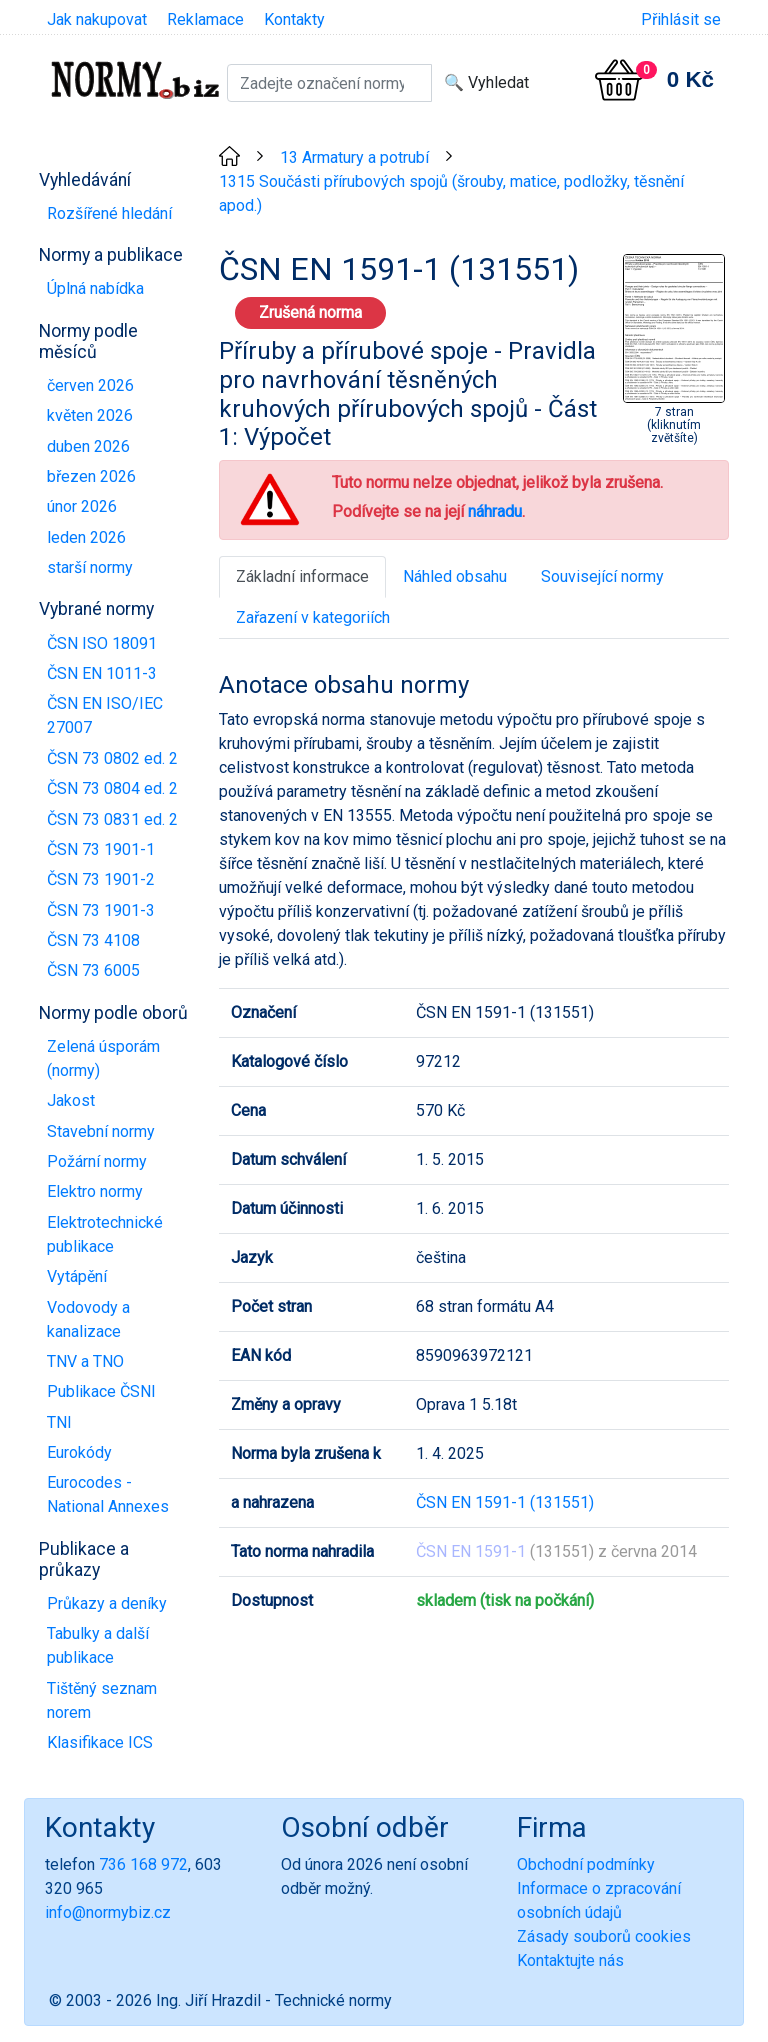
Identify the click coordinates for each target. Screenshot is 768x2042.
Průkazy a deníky (107, 1603)
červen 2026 (90, 385)
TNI (59, 1422)
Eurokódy (79, 1452)
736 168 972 (143, 1864)
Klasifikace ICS (100, 1742)
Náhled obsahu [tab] (455, 576)
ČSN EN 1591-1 (471, 1551)
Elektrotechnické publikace (105, 1234)
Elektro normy (95, 1191)
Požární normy (97, 1161)
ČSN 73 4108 (93, 940)
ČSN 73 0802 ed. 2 (112, 758)
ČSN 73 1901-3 (101, 910)
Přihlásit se (681, 19)
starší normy (90, 567)
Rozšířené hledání (109, 213)
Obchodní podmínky (586, 1864)
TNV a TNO (85, 1361)
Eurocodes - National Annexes (108, 1494)
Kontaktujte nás (570, 1960)
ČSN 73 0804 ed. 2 (112, 788)
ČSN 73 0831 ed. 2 (112, 819)
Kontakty (294, 19)
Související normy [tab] (602, 576)
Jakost (71, 1100)
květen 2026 (90, 415)
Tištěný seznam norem (102, 1700)
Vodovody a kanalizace (88, 1319)
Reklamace (205, 19)
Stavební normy (101, 1131)
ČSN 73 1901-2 (101, 879)
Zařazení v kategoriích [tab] (313, 617)
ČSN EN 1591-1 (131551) (505, 1502)
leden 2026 (86, 537)
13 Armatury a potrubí (354, 157)
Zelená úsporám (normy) (103, 1058)
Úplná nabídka (95, 288)
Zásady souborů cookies (604, 1936)
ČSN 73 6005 (93, 970)
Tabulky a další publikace (98, 1645)
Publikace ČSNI (101, 1391)
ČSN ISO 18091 (102, 643)
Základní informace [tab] (302, 576)
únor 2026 (82, 506)
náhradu (495, 511)
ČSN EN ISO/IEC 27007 (105, 715)
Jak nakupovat (97, 19)
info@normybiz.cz (108, 1912)
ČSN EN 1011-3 (102, 673)
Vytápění (77, 1276)
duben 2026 (88, 446)
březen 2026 (91, 476)
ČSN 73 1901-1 (101, 849)
